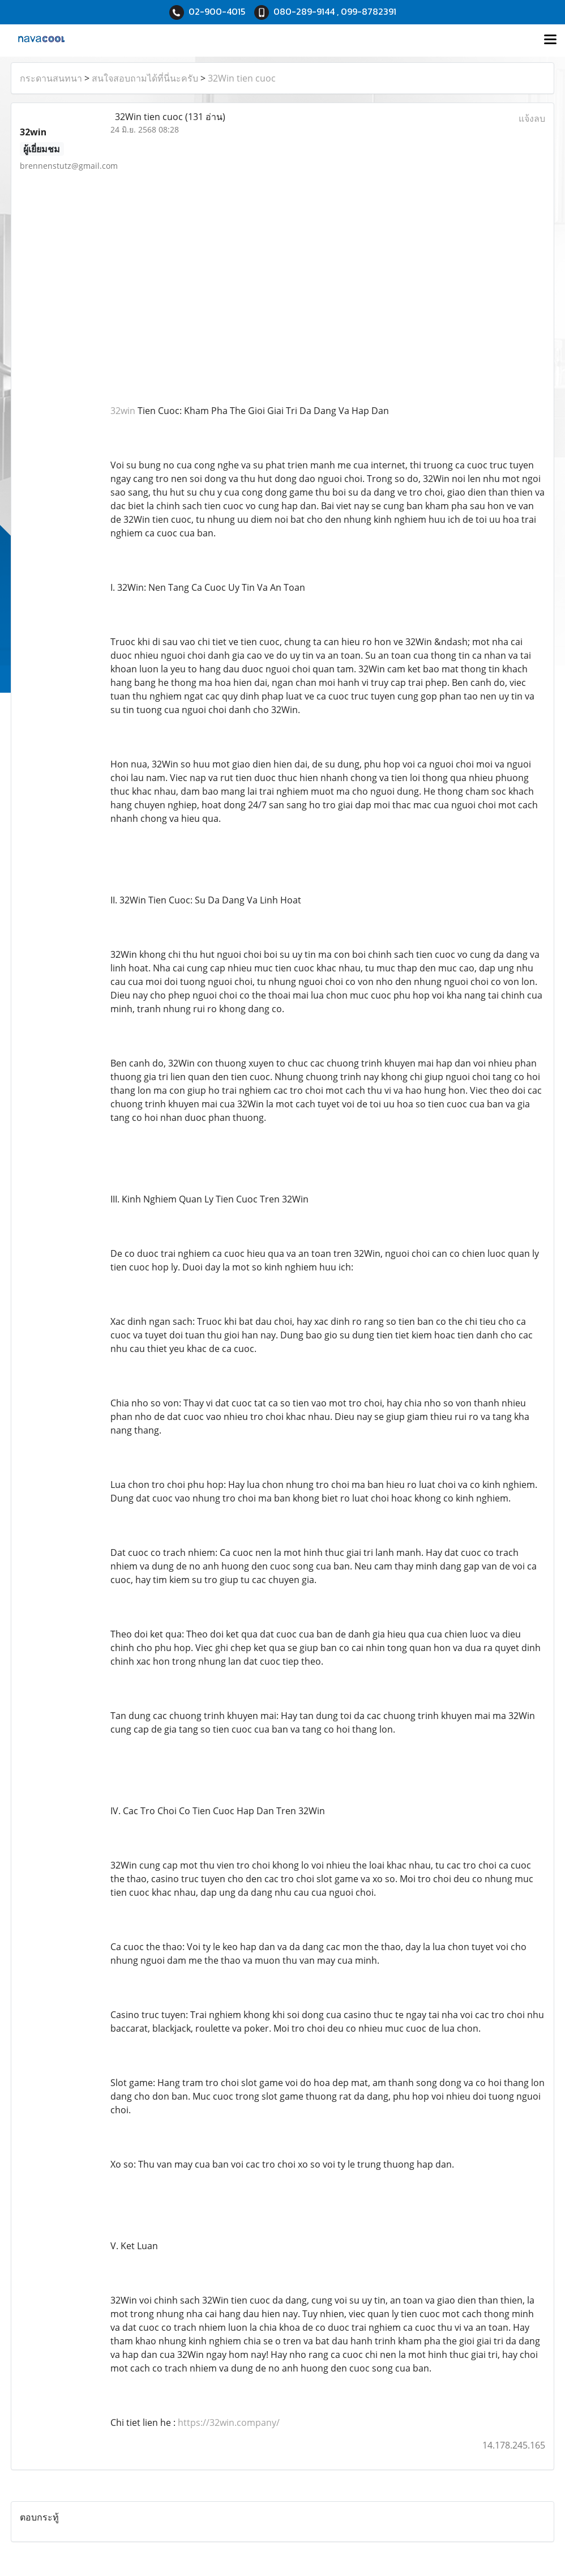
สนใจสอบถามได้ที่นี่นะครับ (145, 78)
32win (122, 410)
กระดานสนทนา (51, 78)
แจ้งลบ (532, 118)
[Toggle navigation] (550, 40)
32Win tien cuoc (242, 78)
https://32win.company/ (229, 2422)
